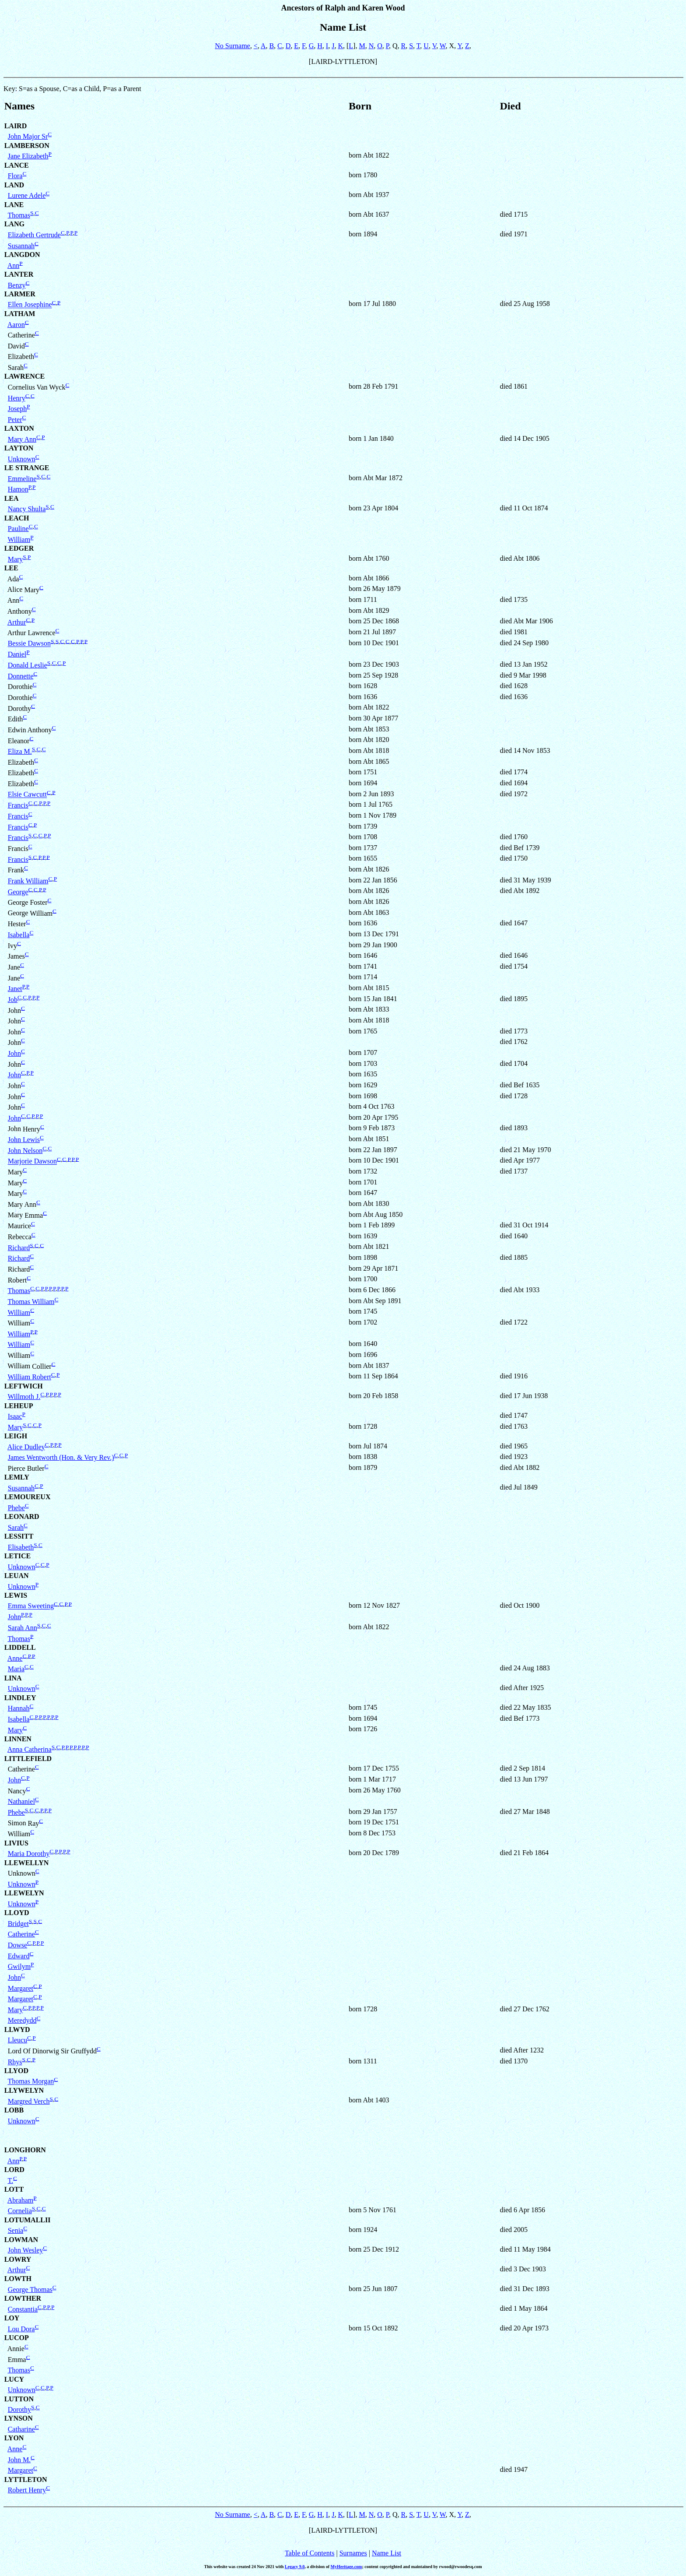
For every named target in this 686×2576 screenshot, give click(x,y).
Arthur (16, 622)
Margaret (20, 1988)
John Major (28, 136)
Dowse (17, 1945)
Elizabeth (34, 235)
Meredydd (22, 2020)
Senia (16, 2230)
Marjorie (32, 1161)
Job (13, 999)
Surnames (353, 2553)
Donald (27, 665)
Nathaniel (21, 1801)
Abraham (20, 2200)
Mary (22, 439)
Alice (26, 1447)
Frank (28, 881)
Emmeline (22, 478)
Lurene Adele (27, 195)
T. (10, 2180)
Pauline (18, 528)
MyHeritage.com (346, 2566)
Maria (29, 1853)
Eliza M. (20, 751)
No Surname (232, 45)
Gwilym (19, 1966)
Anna (29, 1749)
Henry (16, 398)
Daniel (17, 654)
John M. (19, 2460)
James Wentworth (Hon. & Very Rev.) (61, 1457)
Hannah (19, 1708)
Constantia (23, 2309)
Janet (15, 988)
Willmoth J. (23, 1396)
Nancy (27, 509)
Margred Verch (29, 2101)
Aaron (16, 324)
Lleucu (17, 2040)
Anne (15, 1658)
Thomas (18, 215)
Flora (15, 175)
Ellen (30, 305)
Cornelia (20, 2210)
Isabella (19, 934)
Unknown (21, 459)
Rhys (15, 2062)
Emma (31, 1606)
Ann (13, 265)
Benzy (17, 285)
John (14, 1053)
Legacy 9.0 (295, 2566)
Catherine (21, 1934)
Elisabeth (21, 1547)
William (18, 539)
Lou (21, 2329)
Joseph (17, 408)
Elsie (27, 794)
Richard (19, 1247)
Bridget (18, 1923)
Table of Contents (310, 2553)
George (18, 892)
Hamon (18, 489)
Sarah (16, 1527)
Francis (18, 805)
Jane (28, 156)
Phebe (16, 1507)
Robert (27, 2490)
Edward (19, 1956)
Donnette (21, 676)
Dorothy (19, 2409)
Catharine (21, 2429)
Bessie (29, 643)
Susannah (21, 246)
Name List (386, 2553)
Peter (15, 419)
